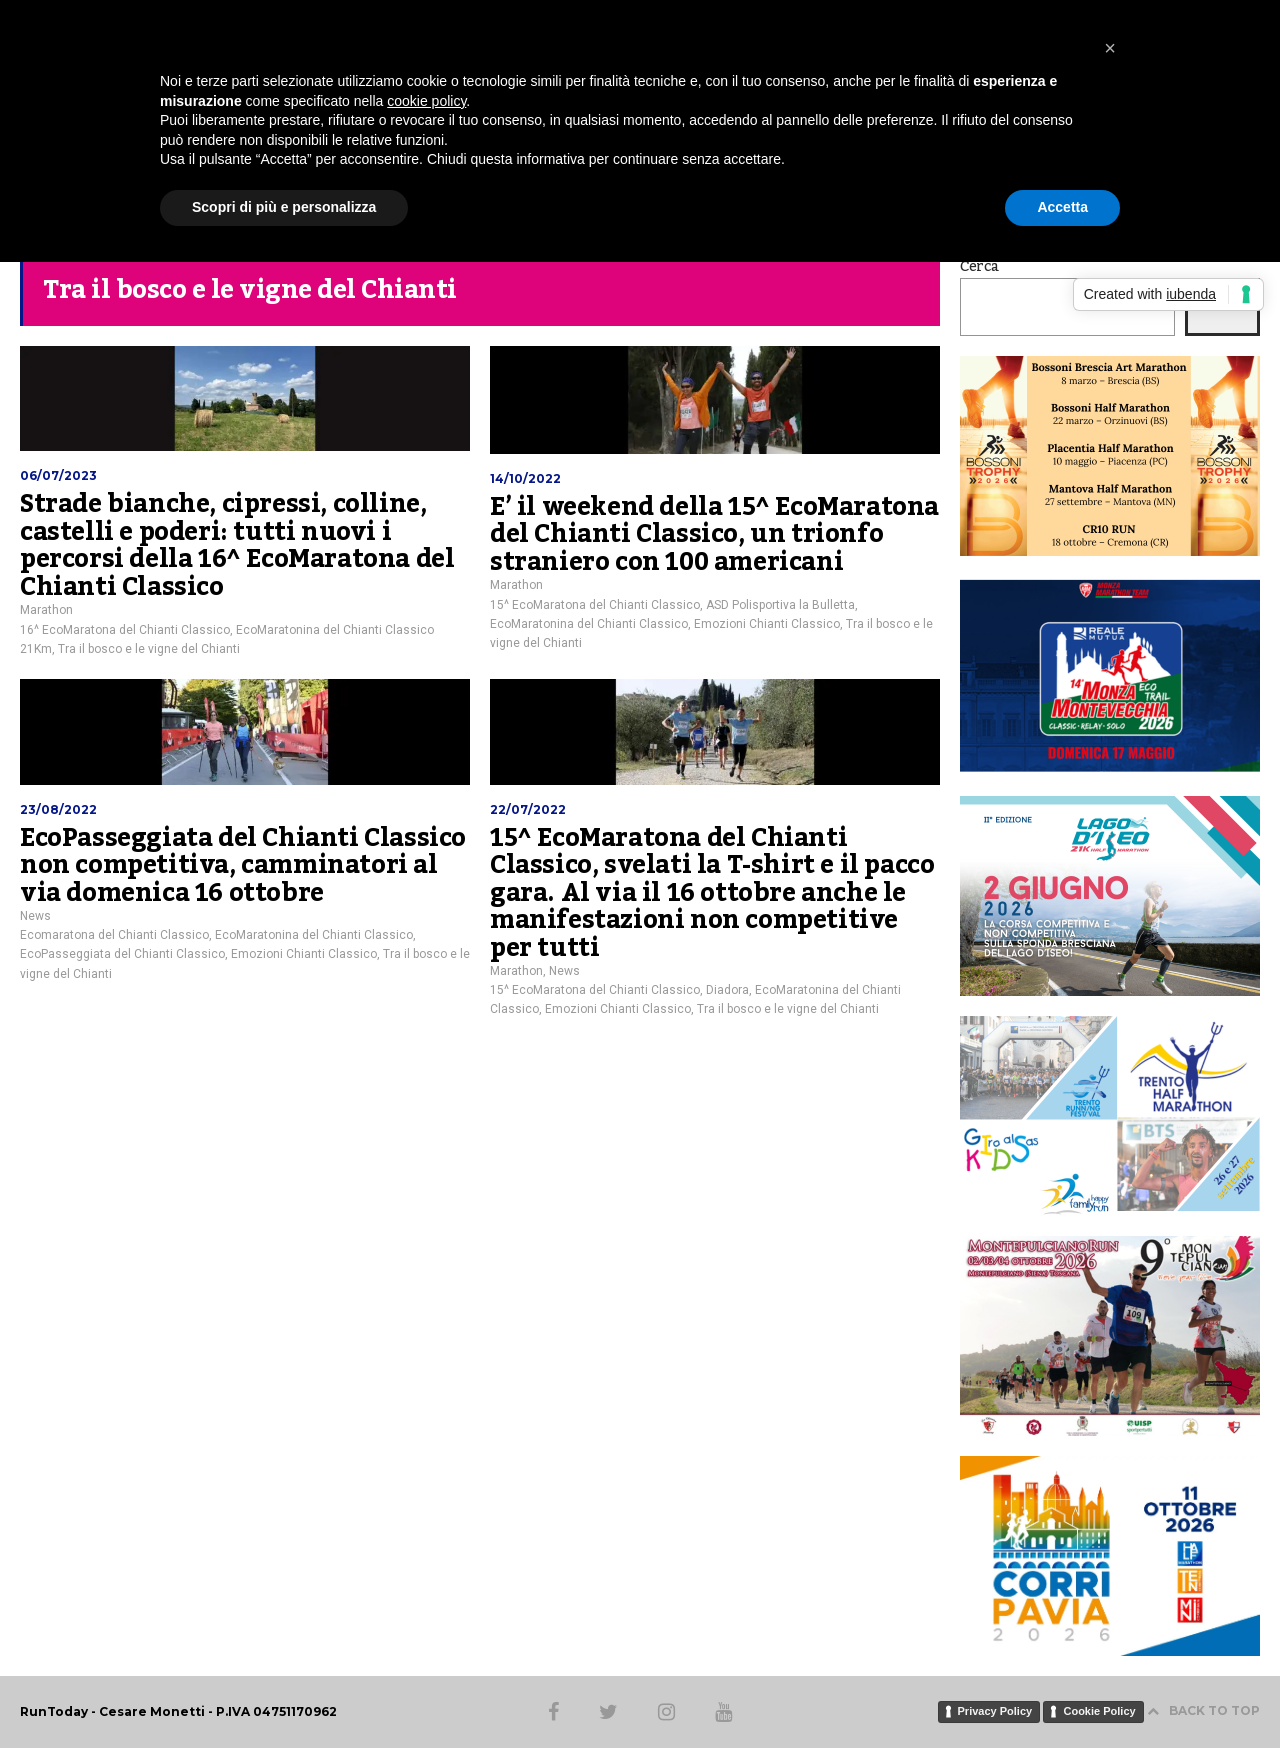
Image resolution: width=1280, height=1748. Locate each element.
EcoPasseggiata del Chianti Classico (122, 954)
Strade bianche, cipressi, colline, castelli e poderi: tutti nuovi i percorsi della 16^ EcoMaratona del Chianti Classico (237, 545)
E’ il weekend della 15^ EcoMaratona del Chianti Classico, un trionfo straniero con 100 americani (714, 534)
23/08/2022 (58, 809)
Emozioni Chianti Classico (767, 624)
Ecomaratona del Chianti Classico (114, 935)
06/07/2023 (58, 475)
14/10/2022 (525, 478)
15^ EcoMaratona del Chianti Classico (595, 605)
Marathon (46, 610)
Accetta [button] (1062, 207)
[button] (1110, 48)
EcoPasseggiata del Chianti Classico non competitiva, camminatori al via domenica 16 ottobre (243, 865)
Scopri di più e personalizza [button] (284, 207)
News (35, 916)
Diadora (727, 990)
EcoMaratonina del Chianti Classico (589, 624)
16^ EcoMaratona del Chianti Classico (125, 630)
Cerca (979, 267)
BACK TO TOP (1203, 1710)
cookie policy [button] (426, 101)
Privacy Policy (995, 1711)
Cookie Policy (1099, 1711)
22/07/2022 (528, 809)
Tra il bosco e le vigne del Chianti (149, 649)
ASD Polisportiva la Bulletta (780, 605)
